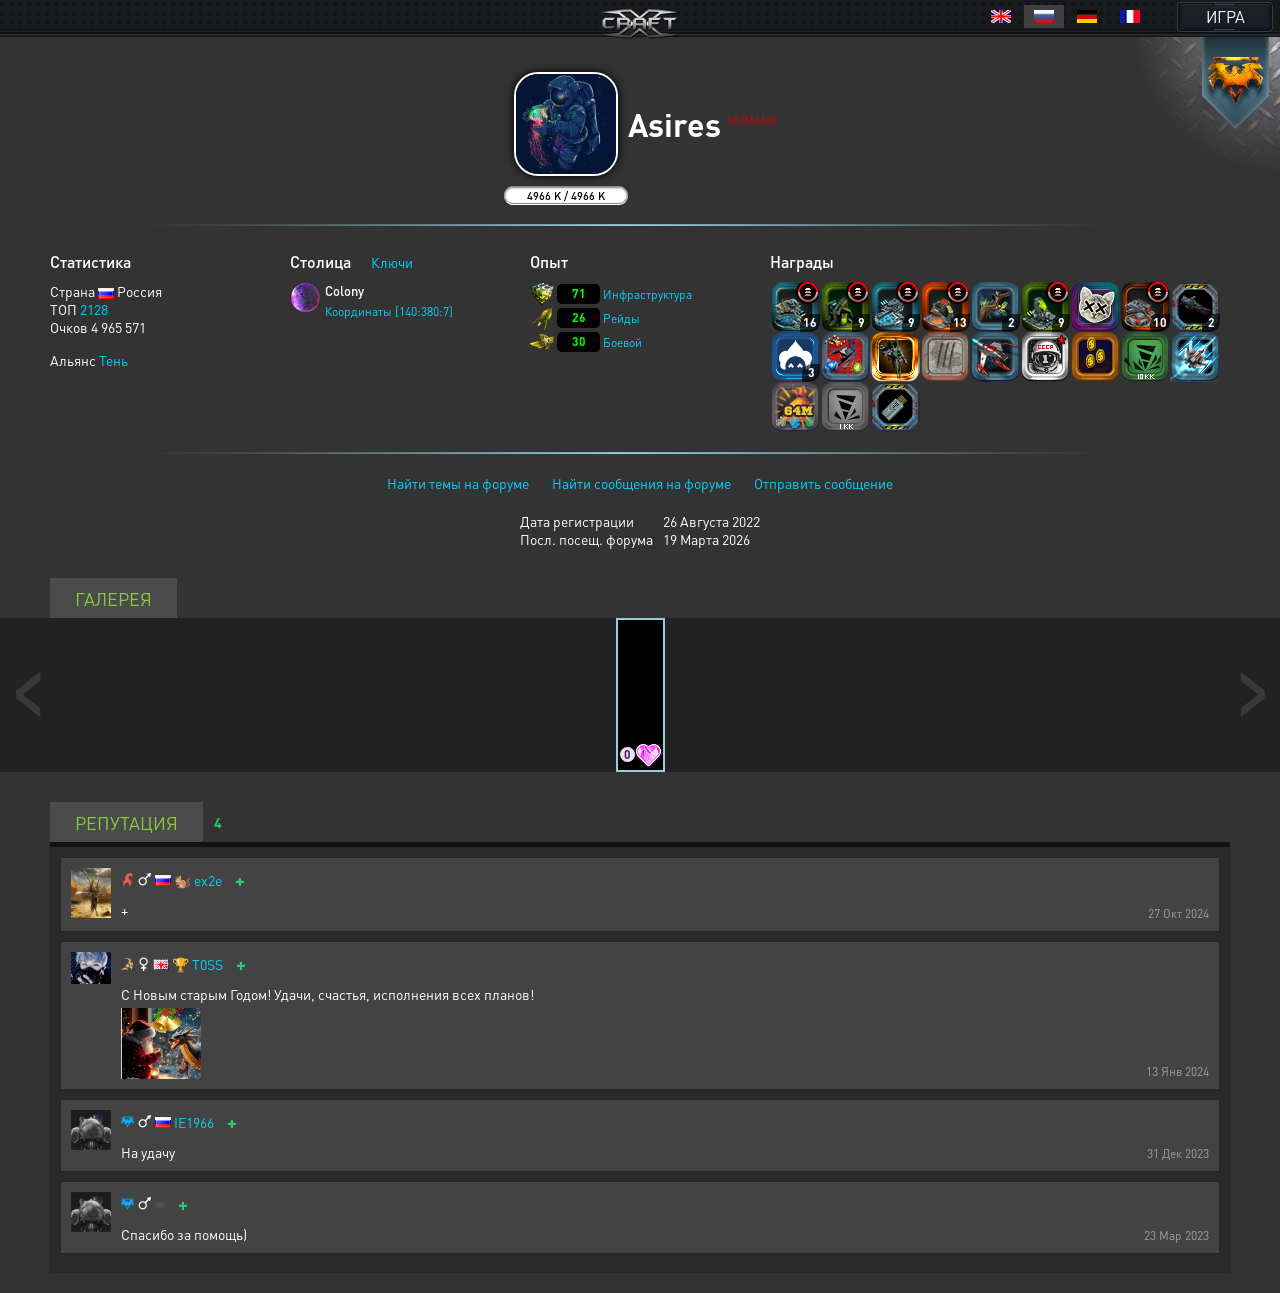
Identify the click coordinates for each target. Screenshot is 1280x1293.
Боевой (622, 342)
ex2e (208, 880)
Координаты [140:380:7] (389, 311)
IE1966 (194, 1122)
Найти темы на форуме (458, 483)
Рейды (621, 318)
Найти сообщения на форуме (641, 483)
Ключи (392, 262)
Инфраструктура (647, 294)
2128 (94, 309)
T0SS (207, 964)
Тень (113, 360)
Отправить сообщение (823, 483)
